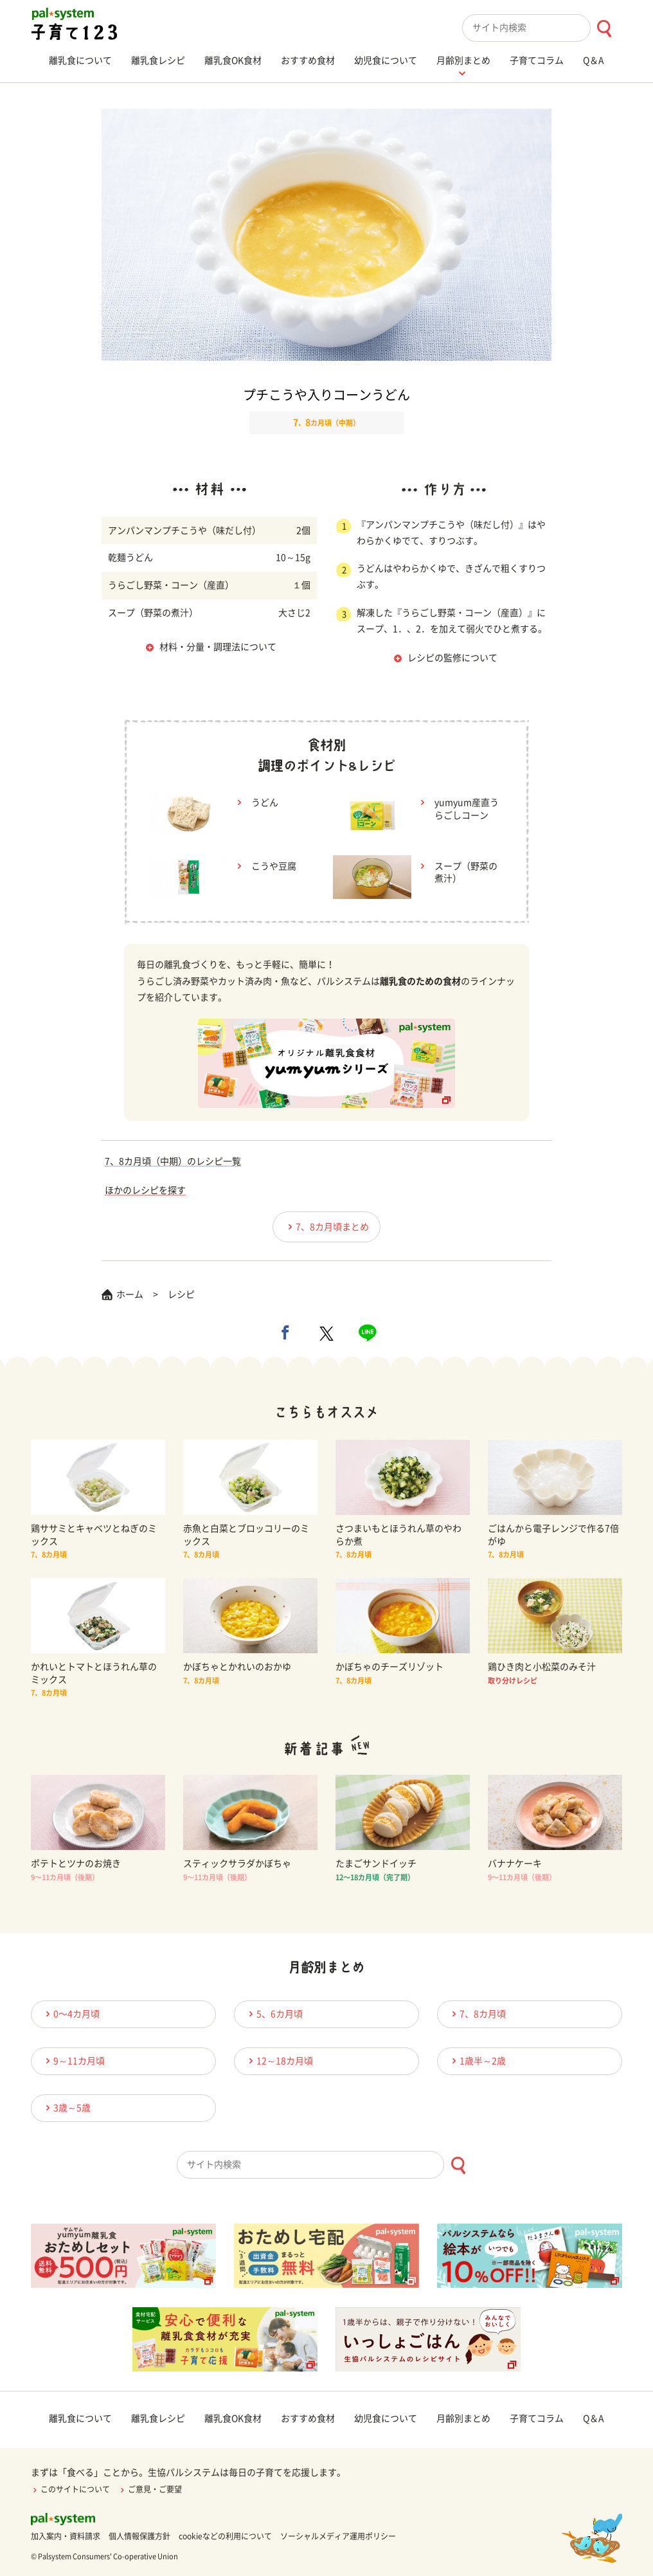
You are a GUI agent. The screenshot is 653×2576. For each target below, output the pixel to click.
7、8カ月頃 (477, 2014)
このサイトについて (70, 2489)
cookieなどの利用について (225, 2536)
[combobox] (542, 28)
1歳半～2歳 (477, 2061)
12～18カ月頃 (279, 2061)
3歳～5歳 (66, 2108)
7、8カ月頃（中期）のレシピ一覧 (173, 1161)
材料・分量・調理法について (217, 646)
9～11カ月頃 (73, 2061)
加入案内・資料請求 (65, 2536)
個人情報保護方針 (139, 2536)
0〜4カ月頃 (71, 2014)
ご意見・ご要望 (150, 2489)
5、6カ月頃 (274, 2014)
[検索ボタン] (604, 28)
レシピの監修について (452, 657)
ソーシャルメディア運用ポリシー (338, 2536)
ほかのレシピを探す (145, 1190)
